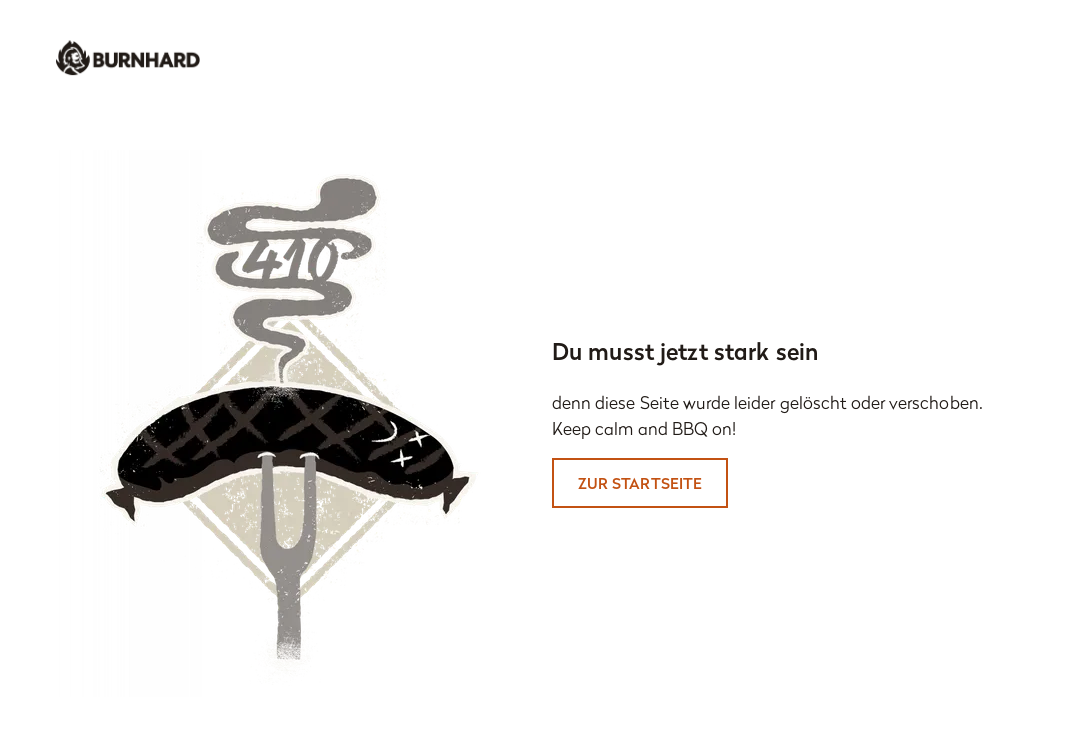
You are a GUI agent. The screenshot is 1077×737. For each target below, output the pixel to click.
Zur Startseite (640, 483)
